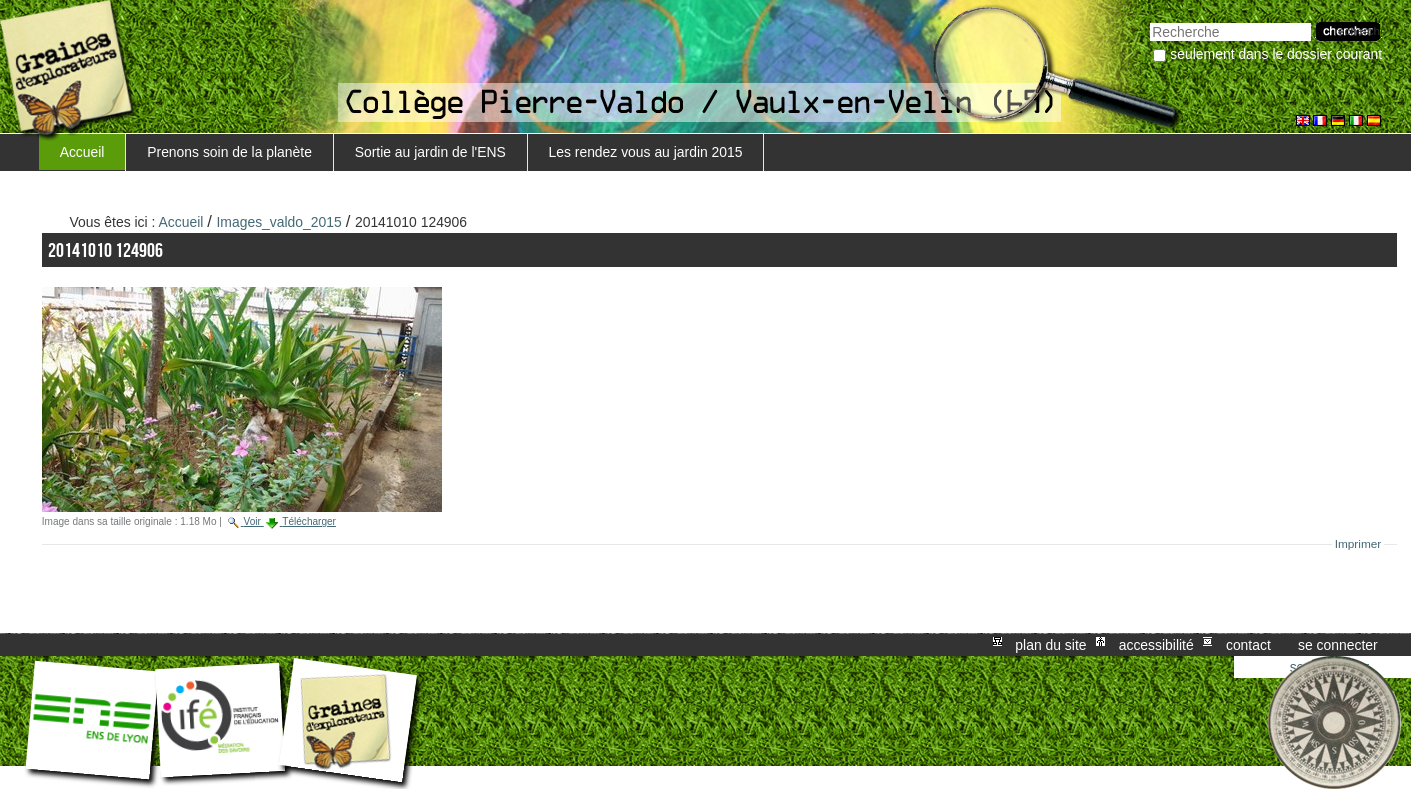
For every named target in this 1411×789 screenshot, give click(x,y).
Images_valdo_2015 (279, 222)
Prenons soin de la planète (229, 152)
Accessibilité (1156, 645)
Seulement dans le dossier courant (1276, 54)
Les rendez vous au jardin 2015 (645, 152)
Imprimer (1358, 544)
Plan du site (1050, 645)
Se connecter (1338, 645)
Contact (1248, 645)
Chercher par (1149, 20)
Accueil (82, 152)
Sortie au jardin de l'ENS (430, 152)
